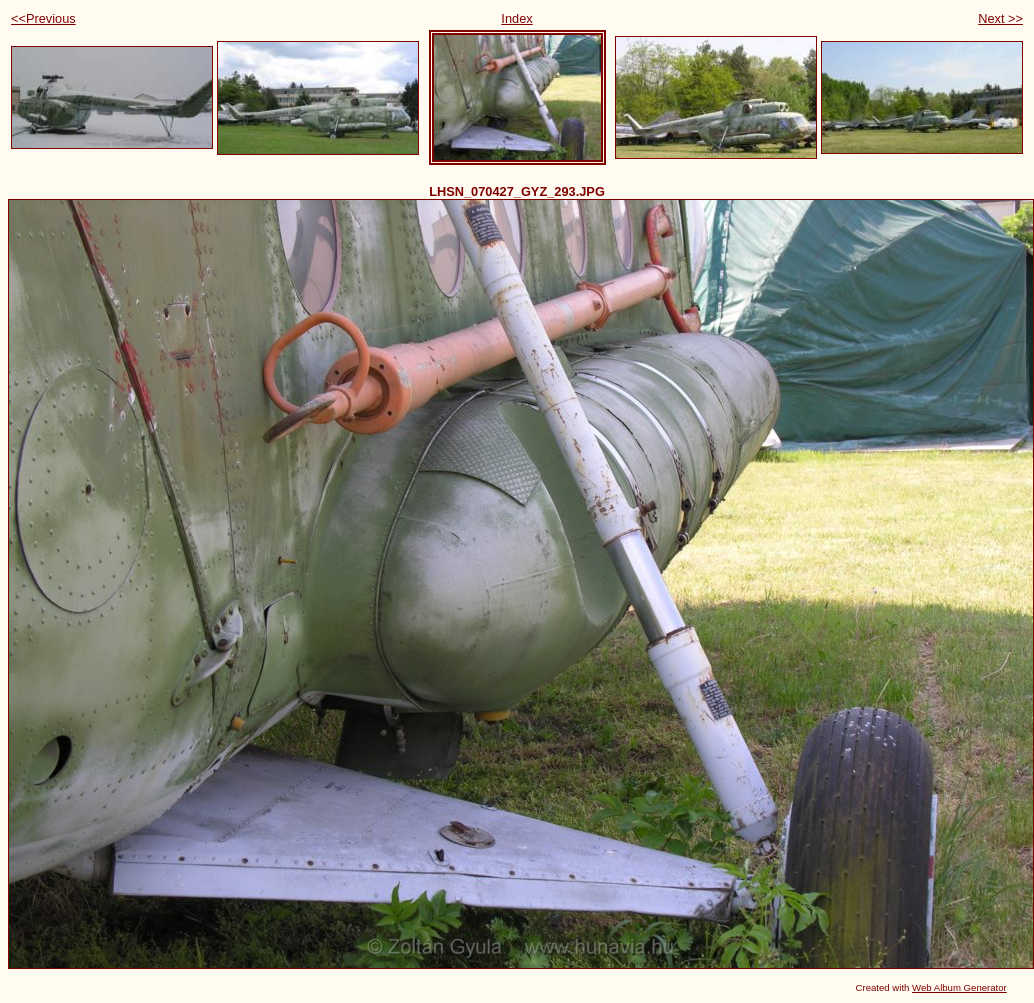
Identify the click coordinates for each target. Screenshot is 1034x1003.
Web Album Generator (959, 987)
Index (516, 18)
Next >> (1000, 18)
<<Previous (43, 18)
